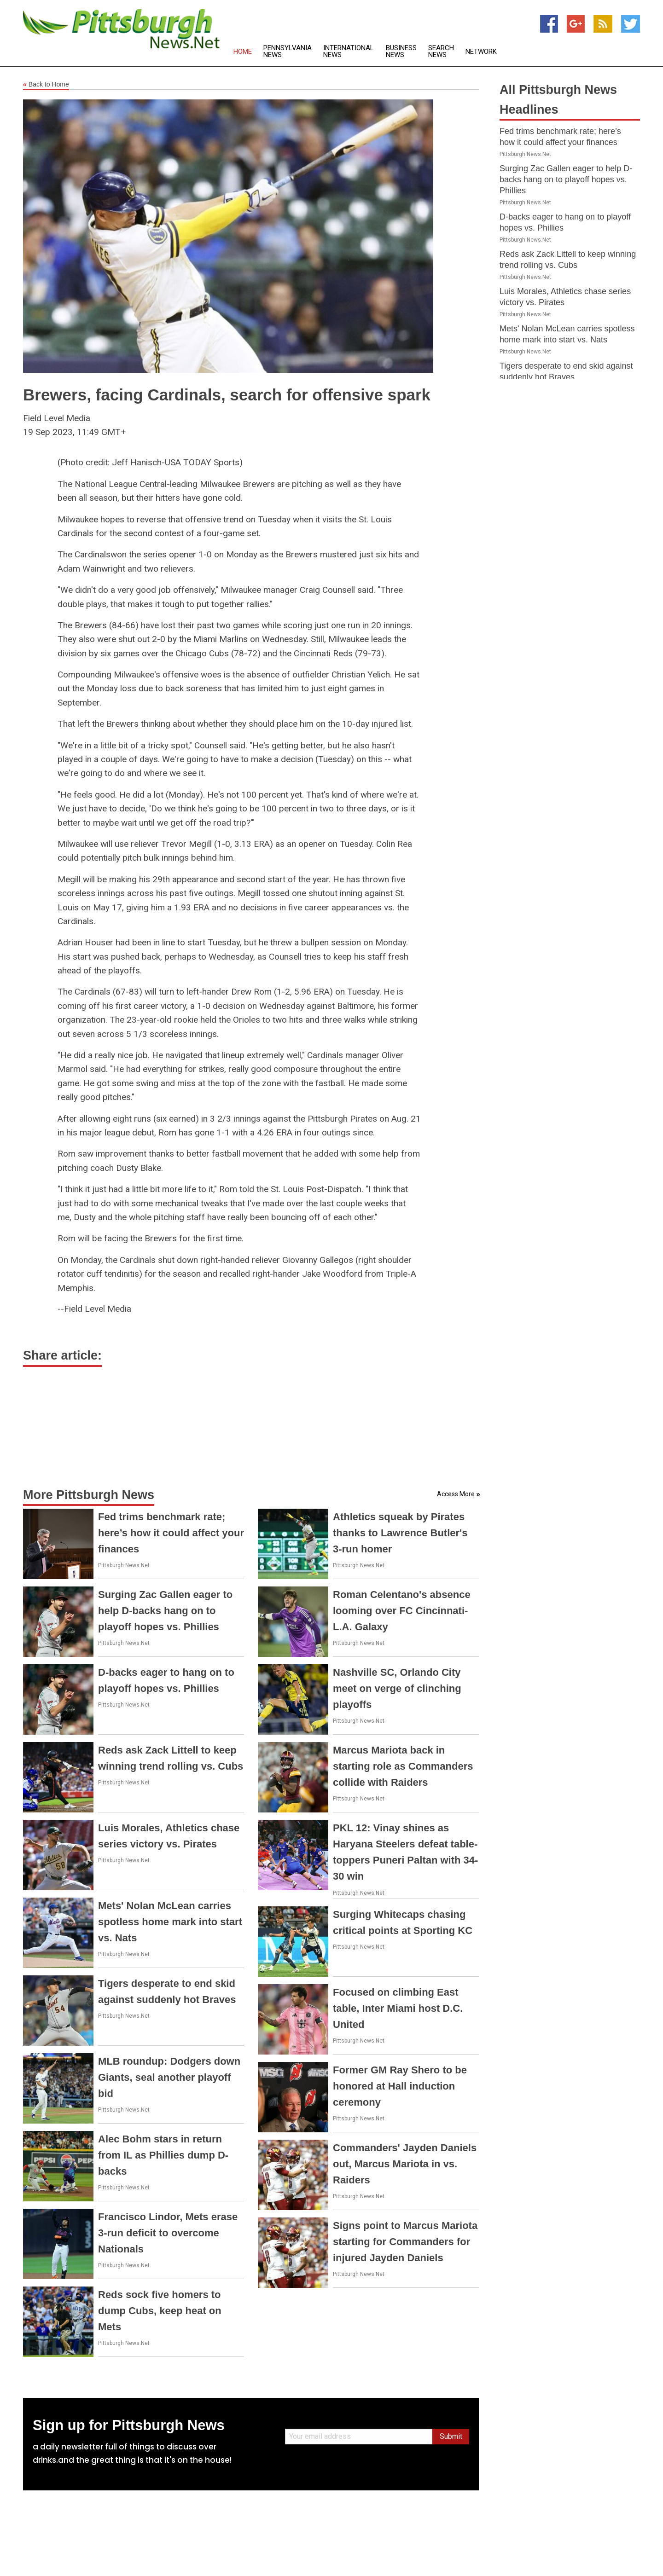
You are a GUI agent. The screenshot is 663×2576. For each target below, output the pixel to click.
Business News (401, 51)
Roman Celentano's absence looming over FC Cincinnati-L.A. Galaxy (402, 1610)
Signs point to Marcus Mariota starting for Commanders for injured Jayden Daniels (405, 2241)
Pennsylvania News (287, 51)
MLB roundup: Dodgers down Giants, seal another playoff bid (169, 2077)
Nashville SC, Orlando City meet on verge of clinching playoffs (397, 1688)
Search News (441, 51)
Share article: (62, 1355)
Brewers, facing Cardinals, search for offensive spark (226, 395)
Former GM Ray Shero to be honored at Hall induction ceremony (400, 2086)
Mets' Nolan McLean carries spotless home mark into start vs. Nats (170, 1922)
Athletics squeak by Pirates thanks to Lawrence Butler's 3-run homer (400, 1533)
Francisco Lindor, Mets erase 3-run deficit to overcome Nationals (168, 2233)
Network (481, 51)
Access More (456, 1494)
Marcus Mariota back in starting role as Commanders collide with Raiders (403, 1766)
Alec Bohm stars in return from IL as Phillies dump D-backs (163, 2155)
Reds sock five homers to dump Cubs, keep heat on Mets (159, 2311)
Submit (451, 2436)
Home (242, 51)
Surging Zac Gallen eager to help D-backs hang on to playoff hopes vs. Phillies (165, 1610)
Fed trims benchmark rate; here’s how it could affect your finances (171, 1533)
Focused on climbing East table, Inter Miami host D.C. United (398, 2008)
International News (348, 51)
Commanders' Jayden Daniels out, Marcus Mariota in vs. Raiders (405, 2164)
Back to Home (46, 84)
